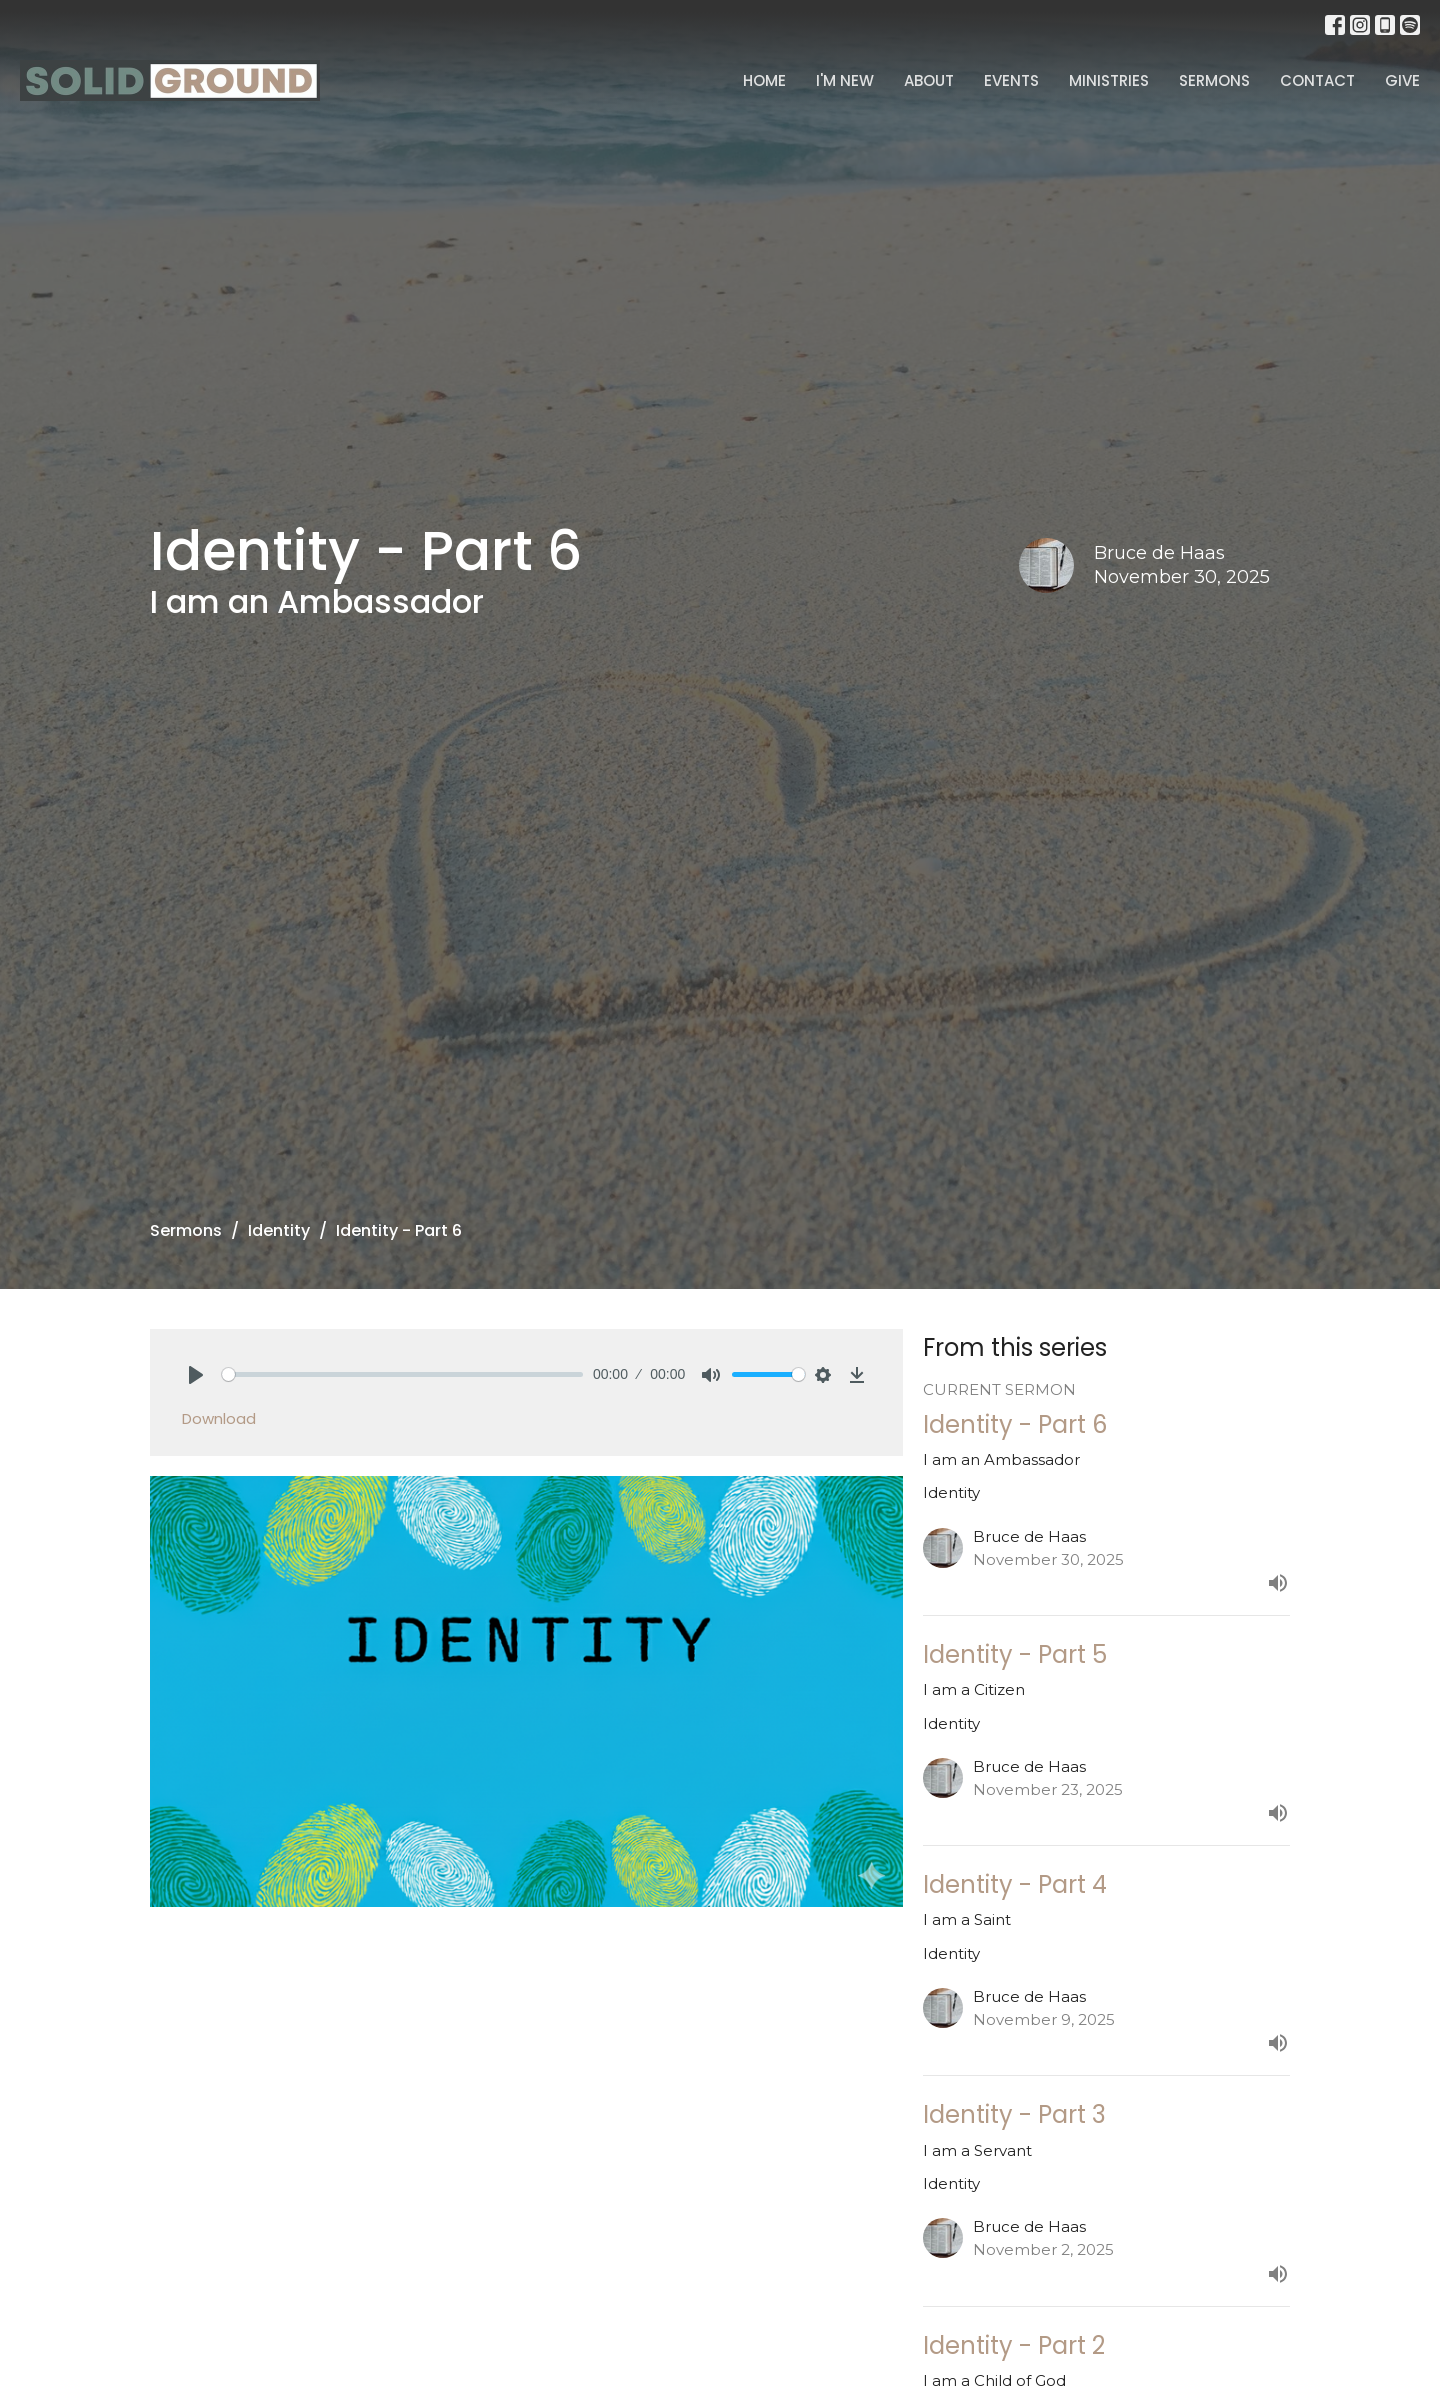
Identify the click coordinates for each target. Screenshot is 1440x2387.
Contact (1317, 80)
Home (764, 80)
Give (1402, 80)
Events (1011, 80)
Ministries (1109, 80)
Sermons (1214, 80)
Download (219, 1418)
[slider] (402, 1374)
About (929, 80)
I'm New (845, 80)
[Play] (196, 1375)
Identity (279, 1230)
